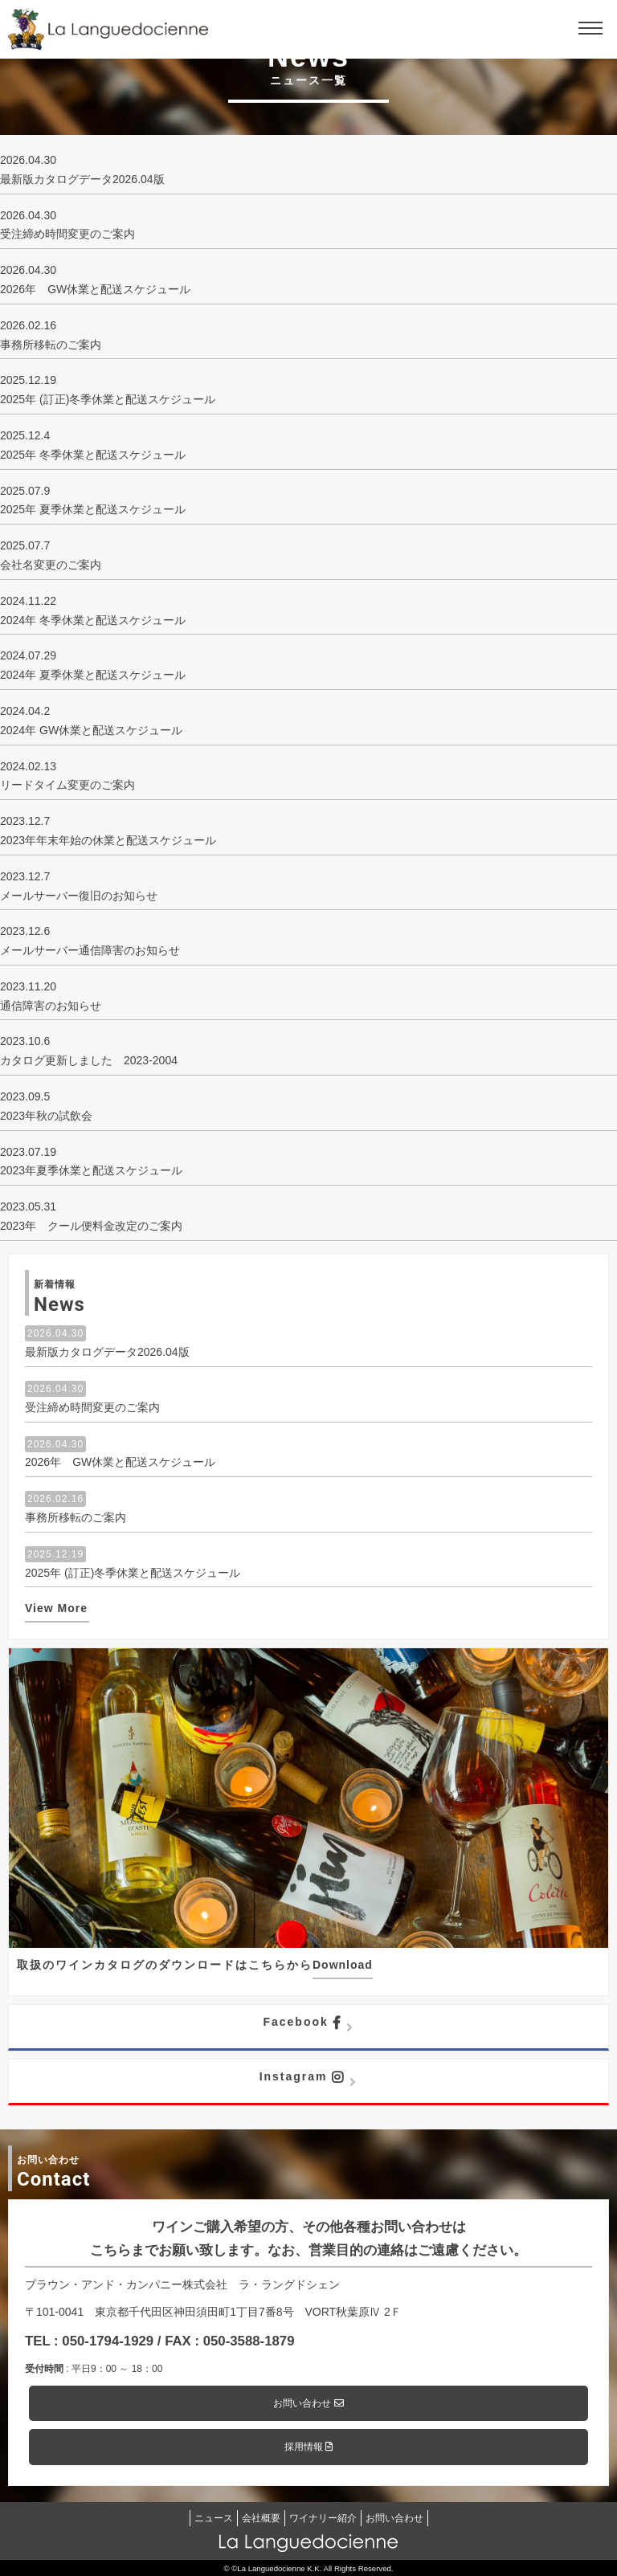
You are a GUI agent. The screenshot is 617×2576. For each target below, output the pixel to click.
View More (56, 1608)
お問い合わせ (308, 2403)
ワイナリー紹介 (323, 2518)
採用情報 (308, 2446)
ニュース (213, 2518)
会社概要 (261, 2518)
